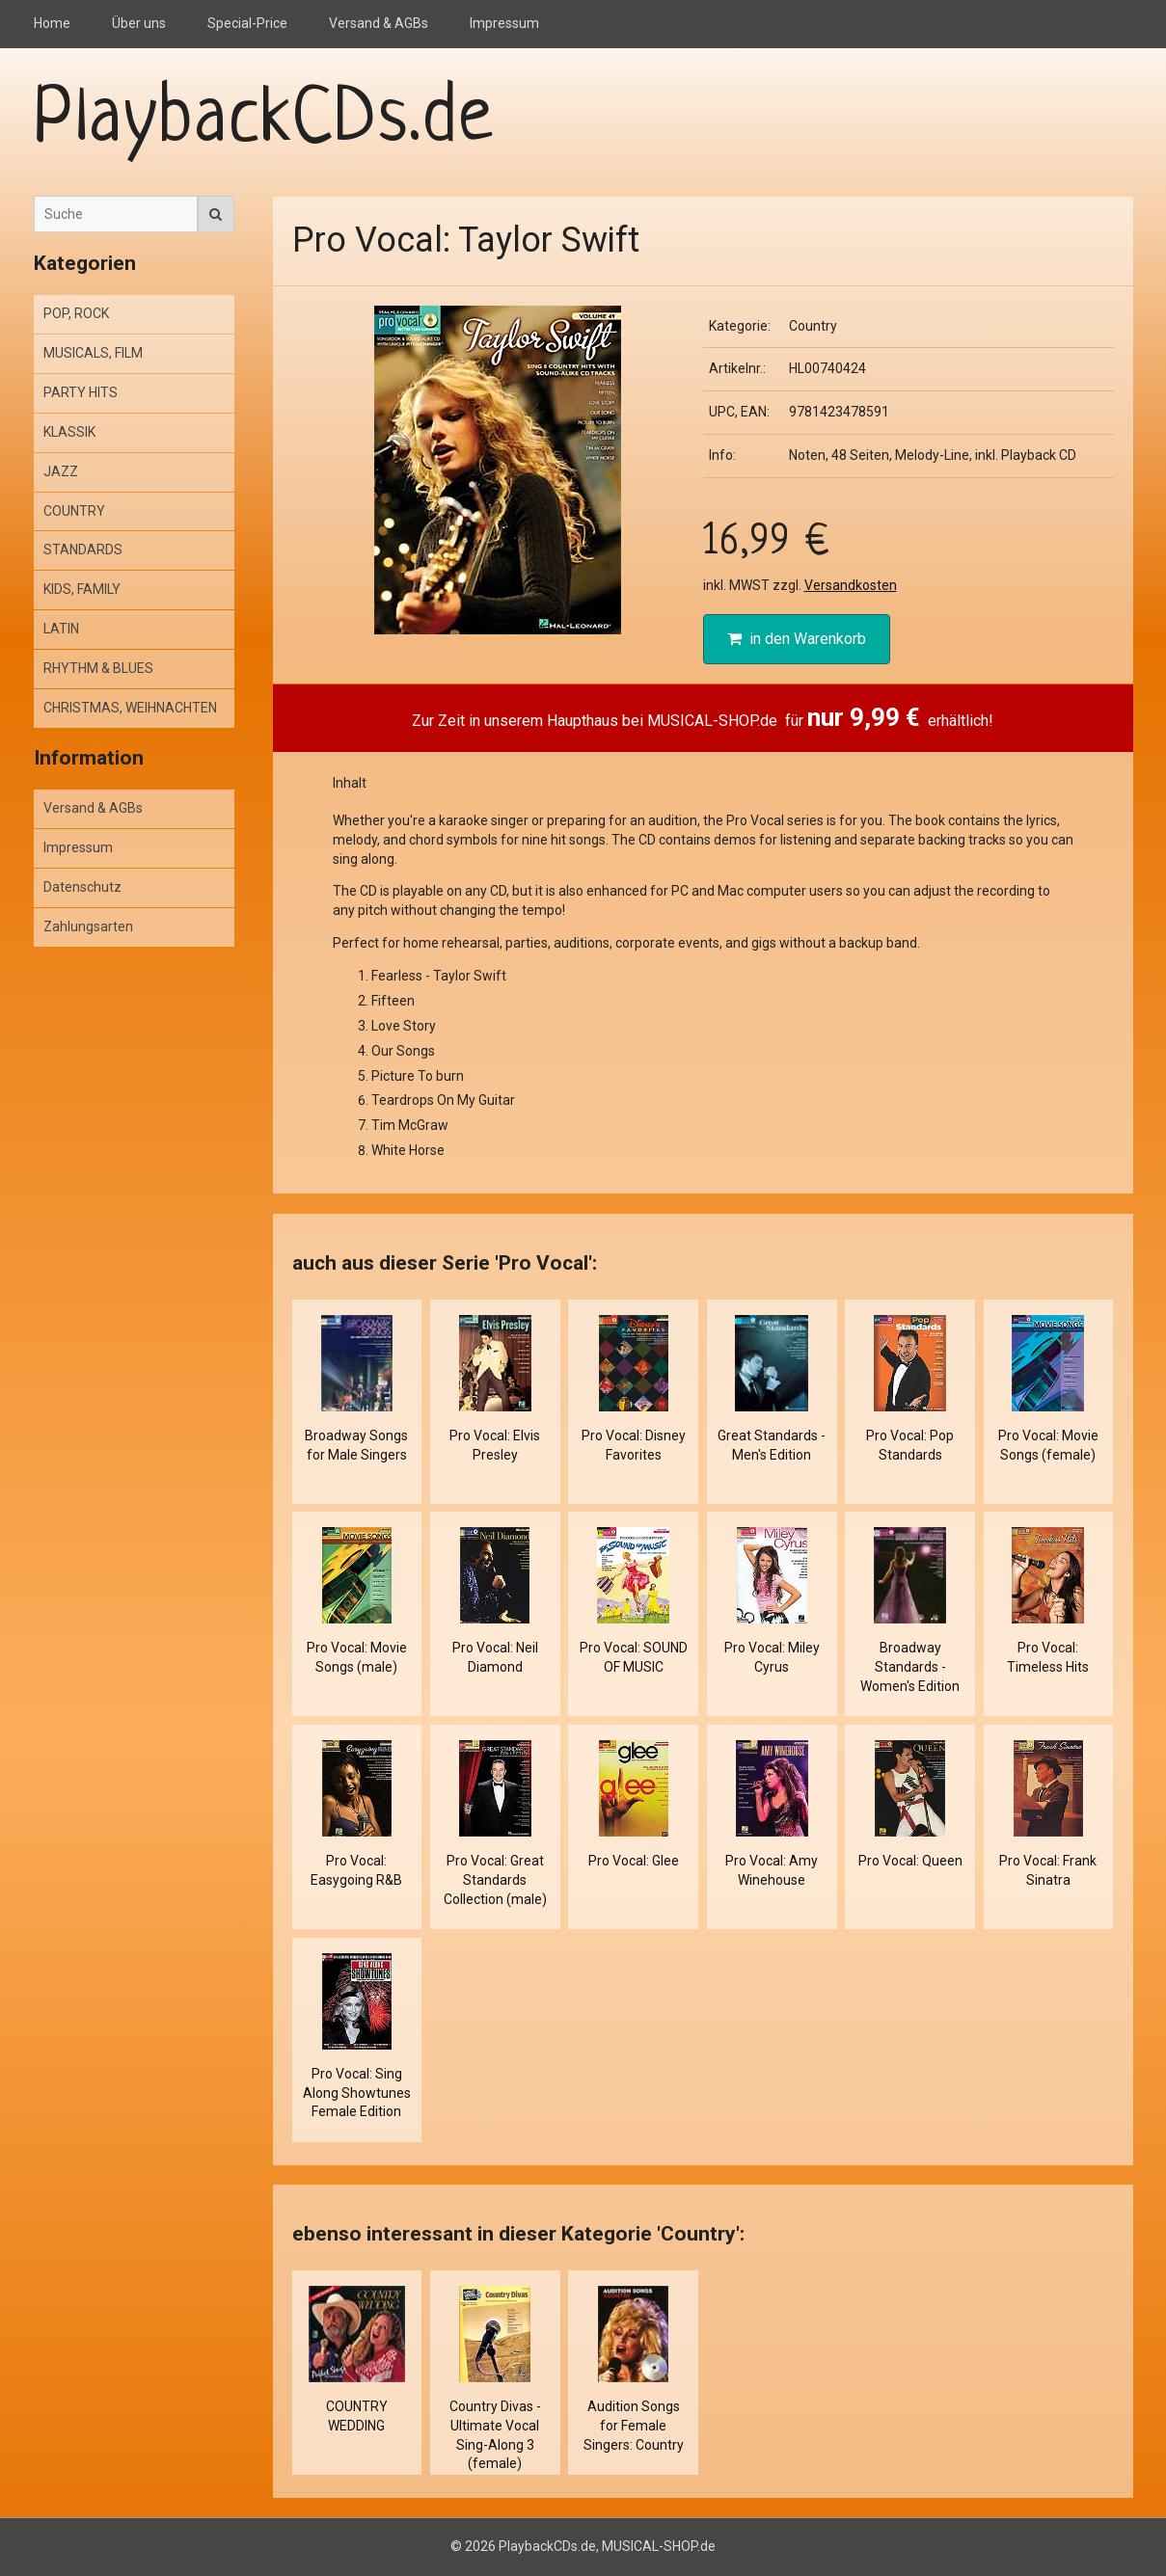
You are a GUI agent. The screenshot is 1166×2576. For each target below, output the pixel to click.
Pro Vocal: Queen (910, 1860)
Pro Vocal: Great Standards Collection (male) (495, 1880)
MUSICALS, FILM (93, 353)
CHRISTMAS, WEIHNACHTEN (130, 707)
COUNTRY (74, 511)
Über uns (139, 23)
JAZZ (60, 471)
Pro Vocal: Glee (633, 1860)
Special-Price (247, 23)
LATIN (61, 628)
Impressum (504, 23)
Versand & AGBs (378, 23)
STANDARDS (82, 549)
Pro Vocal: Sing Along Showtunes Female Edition (357, 2093)
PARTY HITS (80, 392)
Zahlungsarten (88, 926)
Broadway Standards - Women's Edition (910, 1667)
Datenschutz (82, 887)
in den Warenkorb (796, 639)
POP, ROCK (76, 313)
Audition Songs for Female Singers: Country (633, 2426)
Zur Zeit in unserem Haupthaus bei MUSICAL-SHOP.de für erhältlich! (702, 717)
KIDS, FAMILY (82, 589)
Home (52, 23)
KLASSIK (69, 432)
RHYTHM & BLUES (98, 668)
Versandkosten (850, 585)
